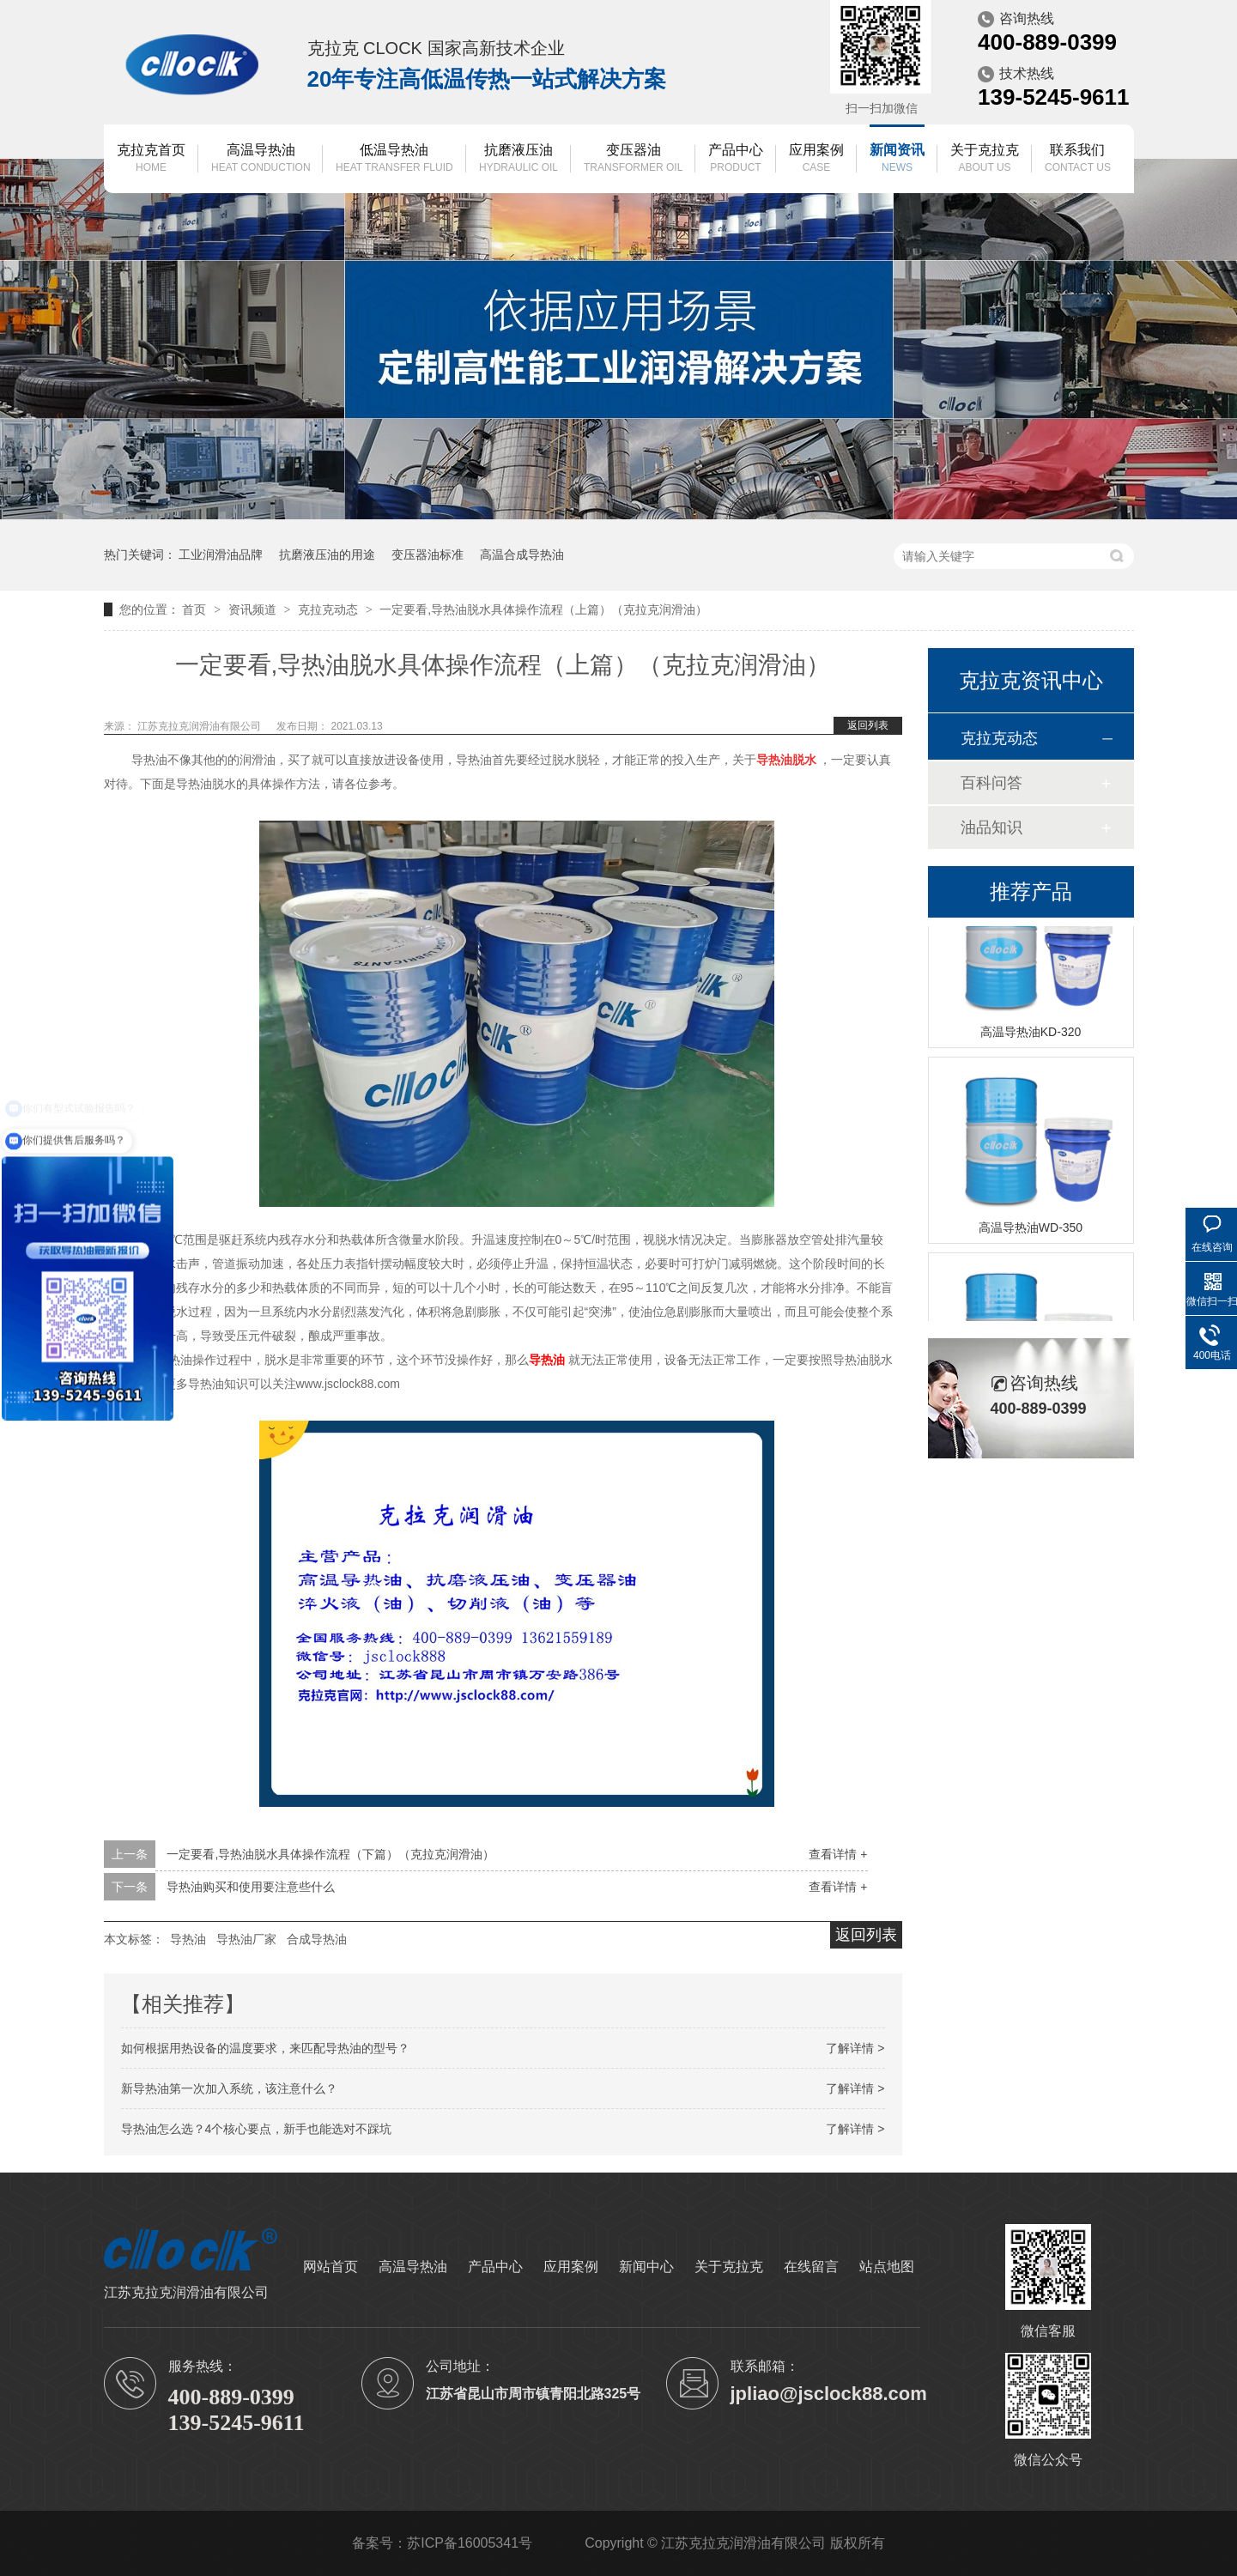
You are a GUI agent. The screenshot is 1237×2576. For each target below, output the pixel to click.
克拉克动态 (329, 609)
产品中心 (735, 159)
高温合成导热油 (522, 554)
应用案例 (816, 159)
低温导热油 (394, 159)
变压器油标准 (427, 554)
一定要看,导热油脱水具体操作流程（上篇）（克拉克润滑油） (543, 609)
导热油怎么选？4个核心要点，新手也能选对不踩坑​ (256, 2129)
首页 (195, 609)
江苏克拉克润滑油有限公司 (200, 726)
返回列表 (867, 725)
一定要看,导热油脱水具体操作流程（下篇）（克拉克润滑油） (330, 1854)
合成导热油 (317, 1939)
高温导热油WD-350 (1030, 1230)
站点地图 (886, 2266)
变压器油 (633, 159)
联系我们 (1078, 159)
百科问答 (991, 782)
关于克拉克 (984, 159)
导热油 (188, 1939)
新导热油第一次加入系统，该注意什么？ (229, 2088)
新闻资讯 (897, 159)
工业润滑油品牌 (221, 554)
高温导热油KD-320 (1030, 1034)
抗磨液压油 (518, 159)
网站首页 (330, 2266)
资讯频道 (254, 609)
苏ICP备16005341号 (469, 2543)
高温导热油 (261, 159)
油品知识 (991, 827)
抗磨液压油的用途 (327, 554)
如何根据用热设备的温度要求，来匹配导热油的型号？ (265, 2048)
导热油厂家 (246, 1939)
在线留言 (811, 2266)
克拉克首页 (151, 159)
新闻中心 (646, 2266)
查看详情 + (838, 1854)
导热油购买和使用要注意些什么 (251, 1887)
